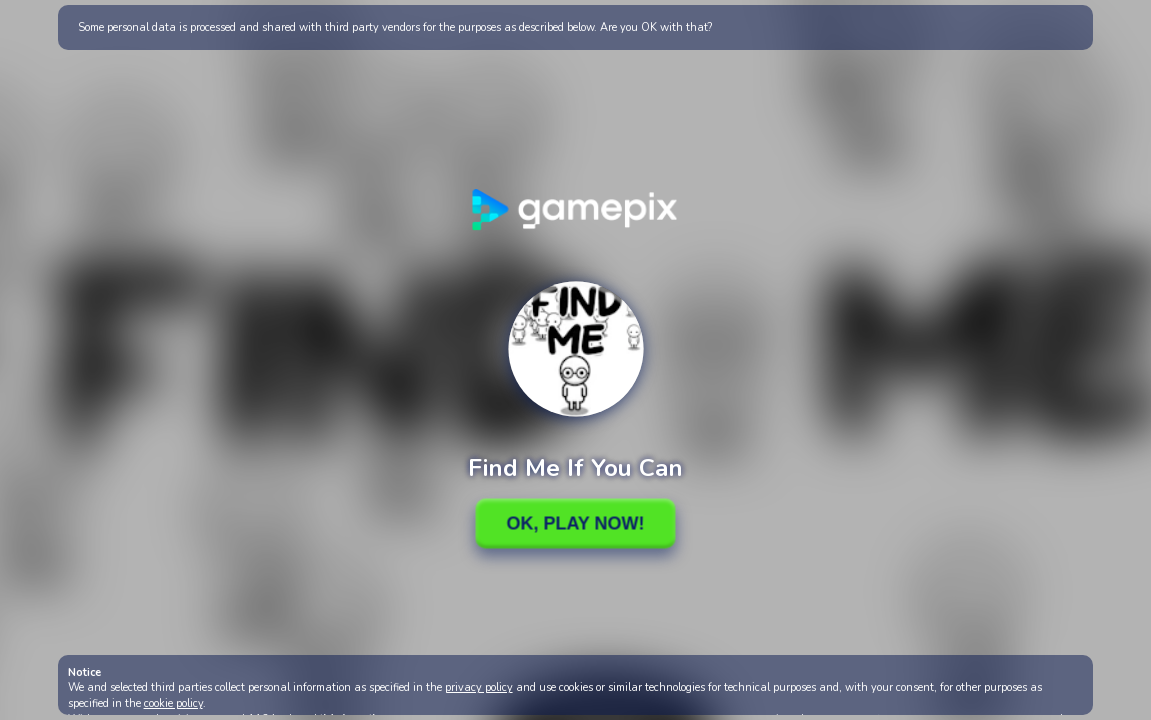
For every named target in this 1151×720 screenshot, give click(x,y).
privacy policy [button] (479, 687)
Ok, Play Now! (575, 523)
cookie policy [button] (173, 703)
